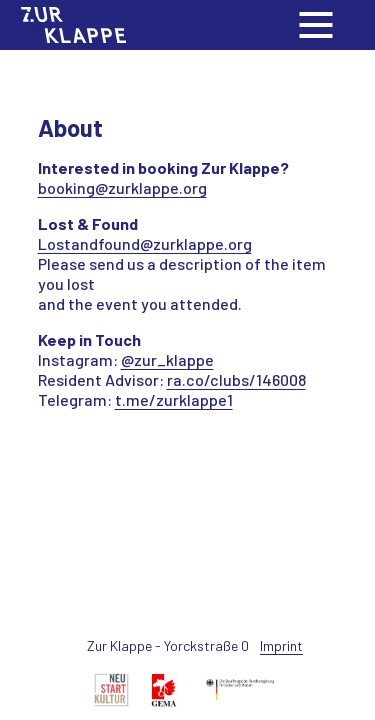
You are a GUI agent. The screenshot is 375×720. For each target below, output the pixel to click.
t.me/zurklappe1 (174, 399)
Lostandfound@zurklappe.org (145, 243)
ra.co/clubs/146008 (236, 379)
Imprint (281, 645)
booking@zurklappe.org (122, 187)
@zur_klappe (167, 359)
